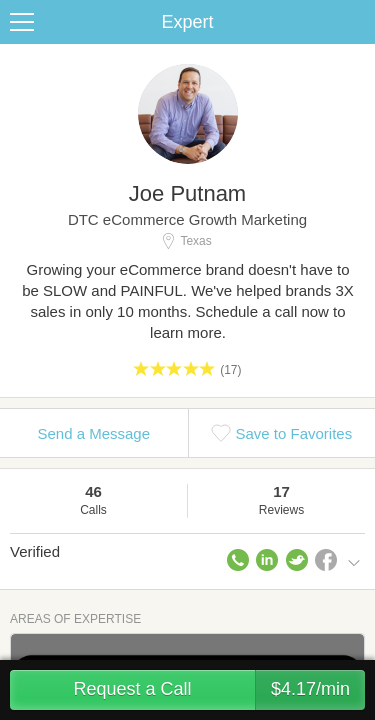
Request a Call (219, 690)
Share (355, 22)
